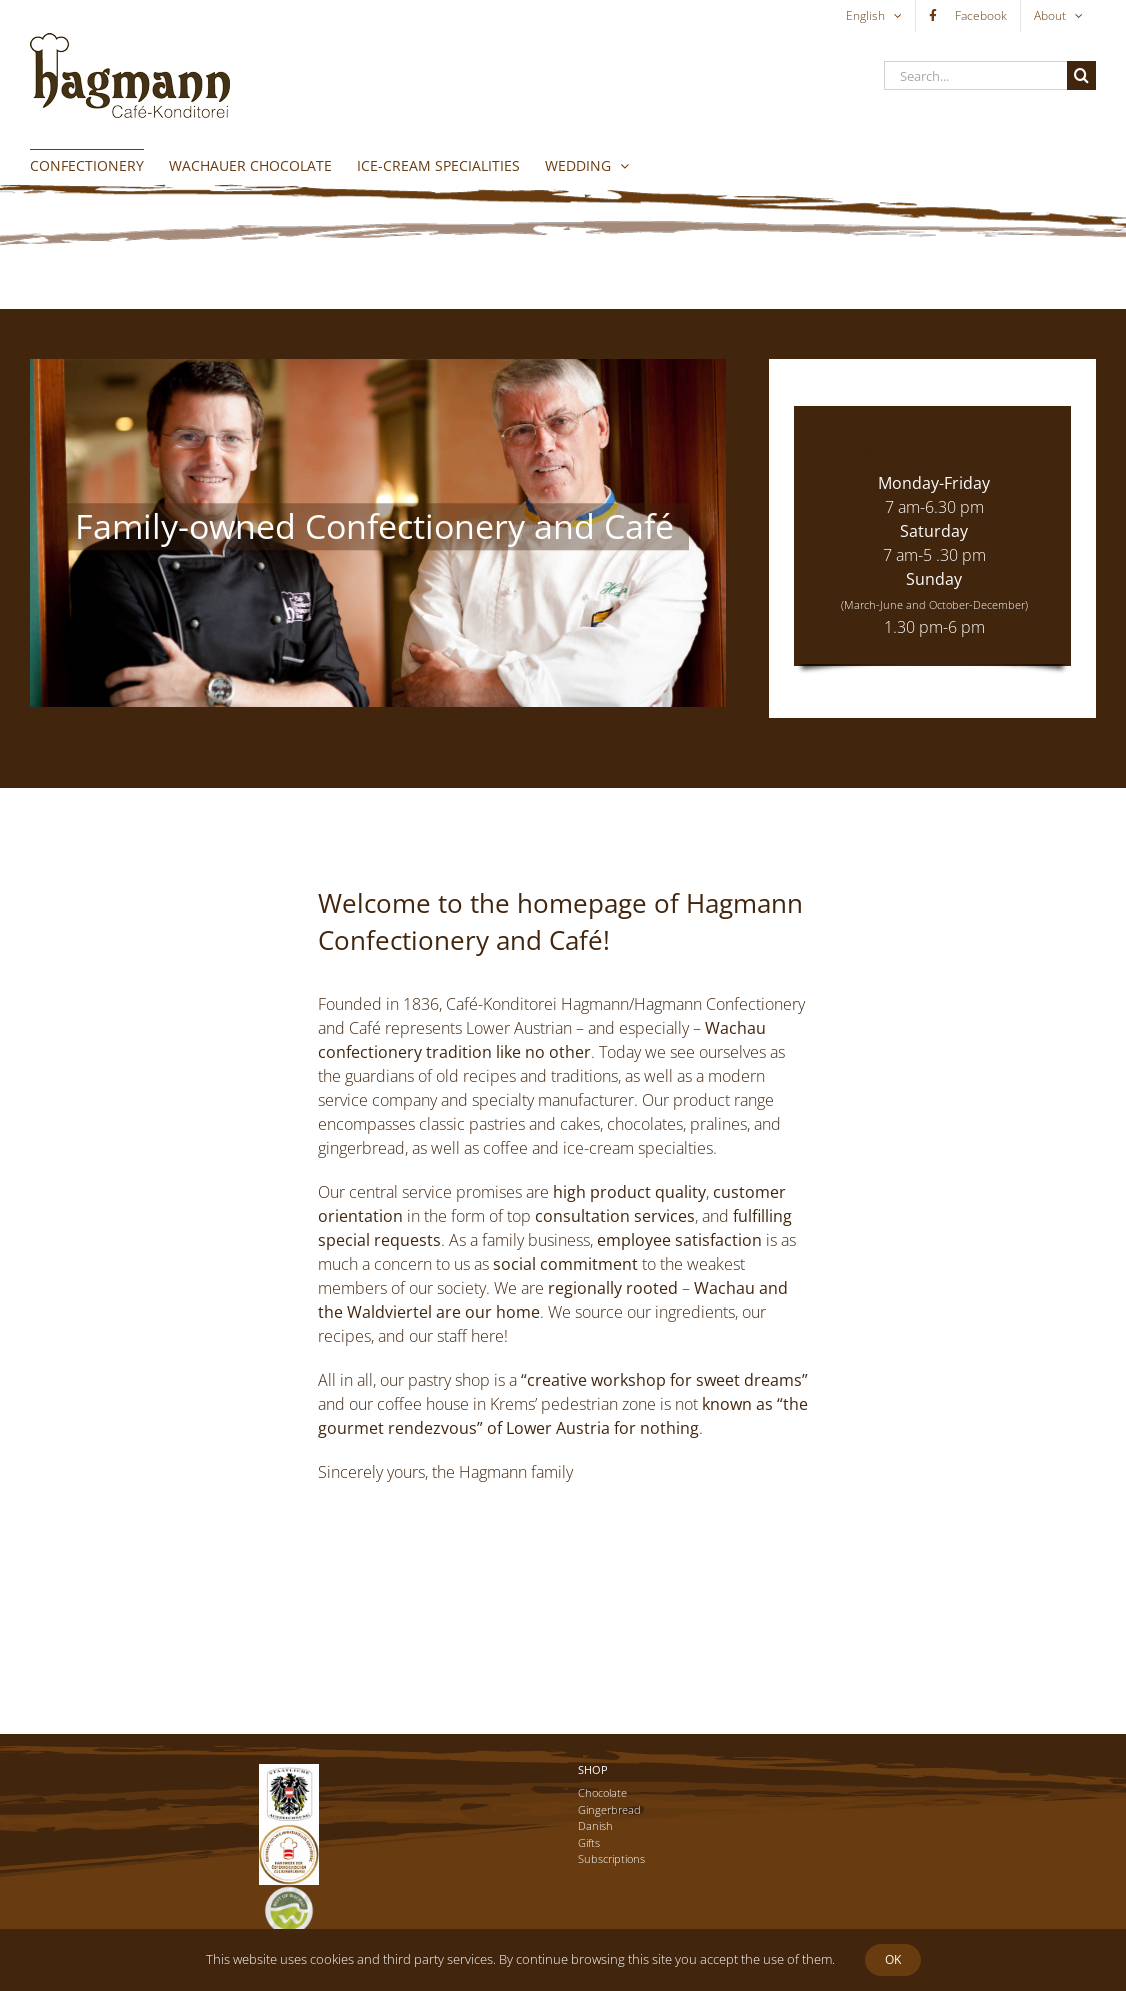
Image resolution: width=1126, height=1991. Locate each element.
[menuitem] (874, 16)
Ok (893, 1959)
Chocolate (602, 1792)
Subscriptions (611, 1858)
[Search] (1081, 75)
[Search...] (975, 75)
